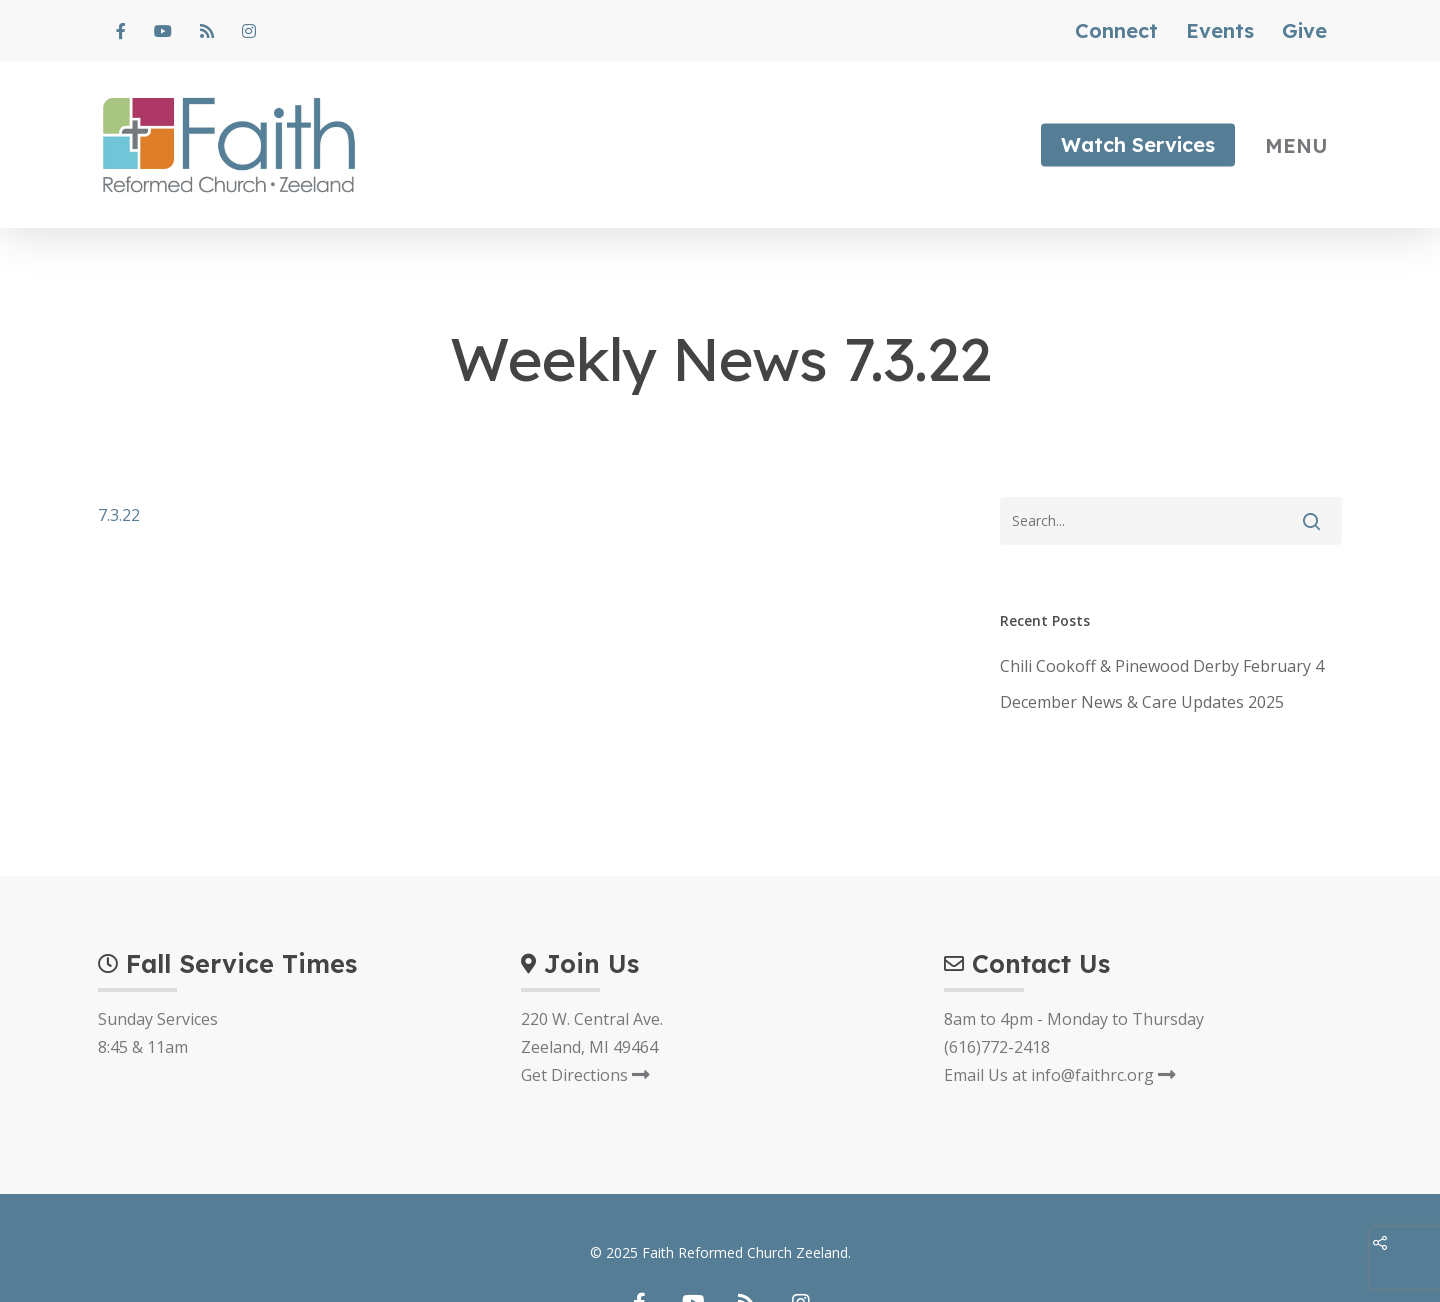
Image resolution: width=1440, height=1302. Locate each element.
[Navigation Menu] (1304, 145)
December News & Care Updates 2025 (1142, 702)
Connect (1116, 31)
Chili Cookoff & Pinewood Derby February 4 (1162, 666)
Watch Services (1138, 145)
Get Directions (585, 1075)
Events (1220, 31)
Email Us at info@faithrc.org (1060, 1075)
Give (1304, 31)
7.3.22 (119, 515)
